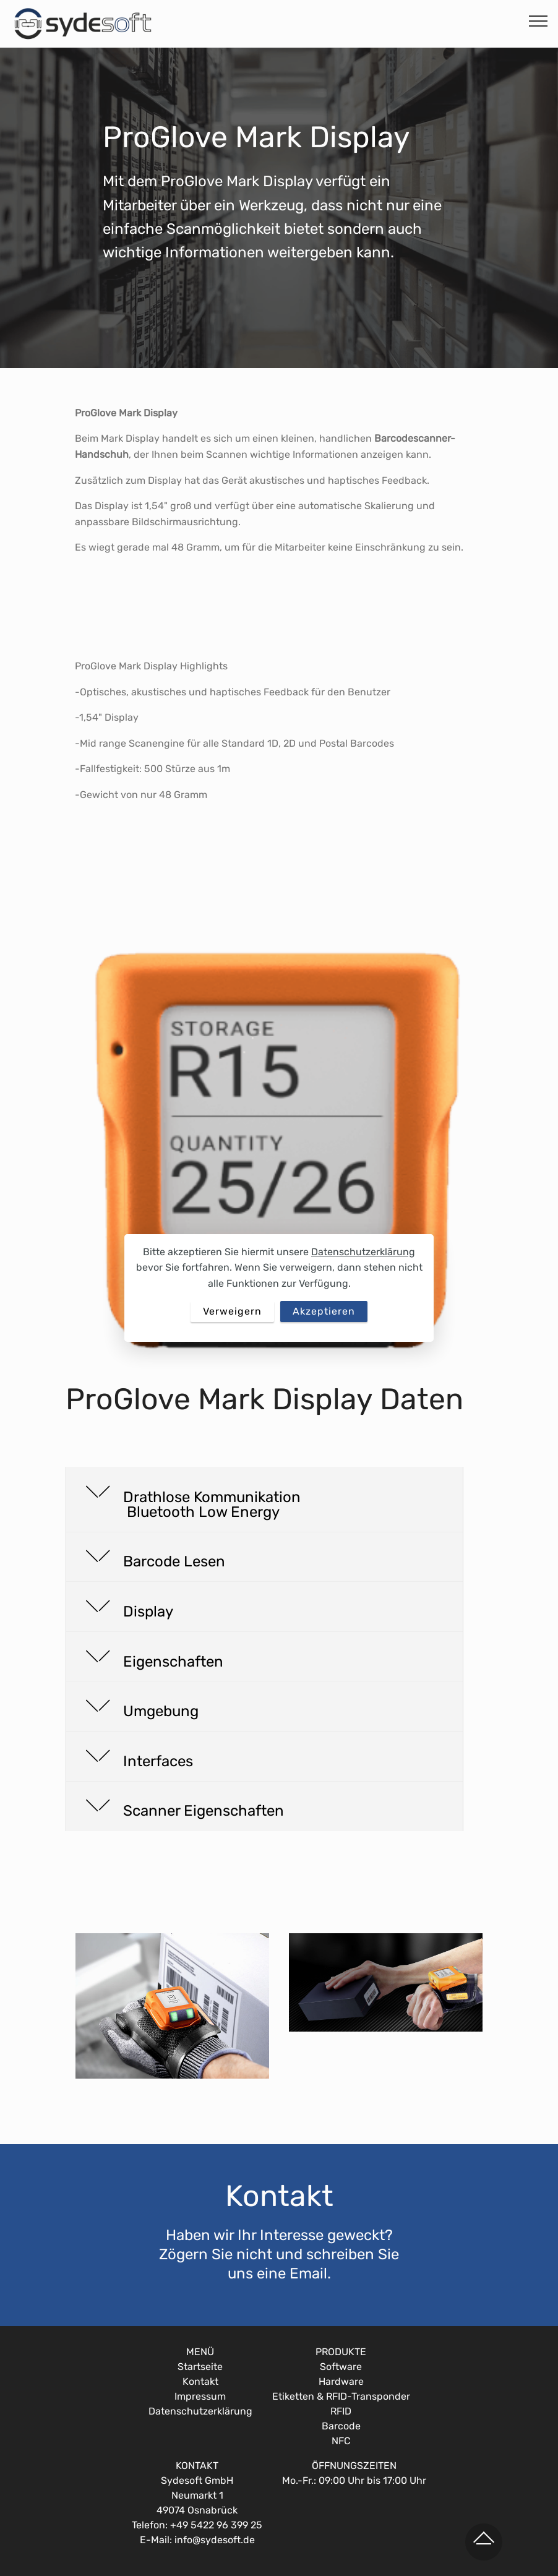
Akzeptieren (324, 1311)
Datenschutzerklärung (363, 1252)
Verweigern (232, 1311)
